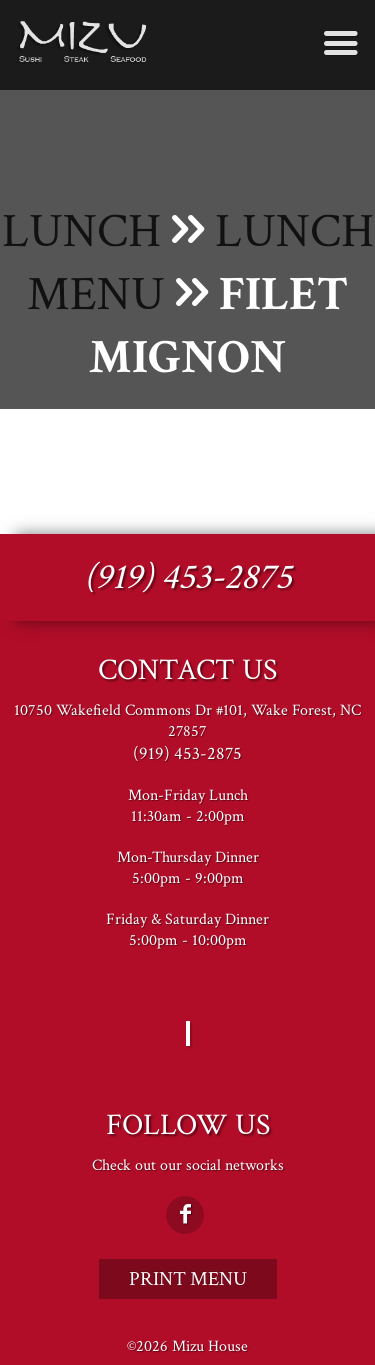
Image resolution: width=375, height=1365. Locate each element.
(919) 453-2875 (188, 577)
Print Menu (188, 1279)
